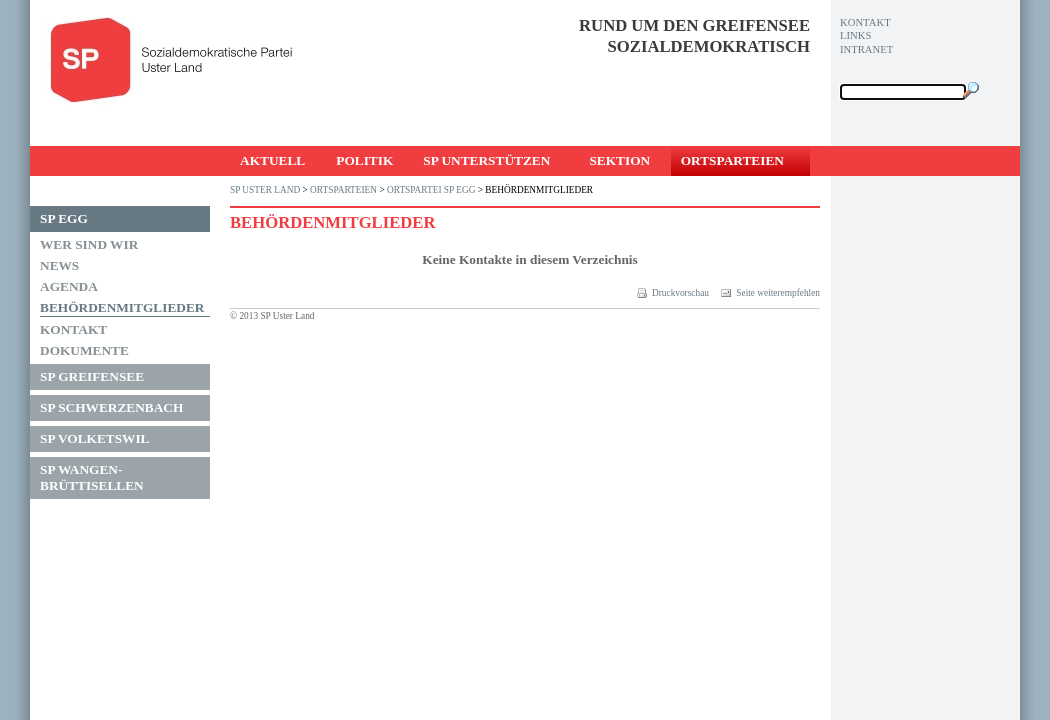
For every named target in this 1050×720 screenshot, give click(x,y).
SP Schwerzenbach (111, 407)
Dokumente (84, 350)
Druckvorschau (673, 293)
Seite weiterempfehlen (770, 293)
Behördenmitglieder (122, 307)
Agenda (69, 286)
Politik (364, 160)
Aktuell (272, 160)
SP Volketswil (95, 438)
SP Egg (64, 218)
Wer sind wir (89, 244)
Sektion (619, 160)
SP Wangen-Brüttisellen (92, 477)
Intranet (866, 49)
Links (855, 35)
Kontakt (73, 329)
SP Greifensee (92, 376)
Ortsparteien (732, 160)
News (59, 265)
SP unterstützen (486, 160)
